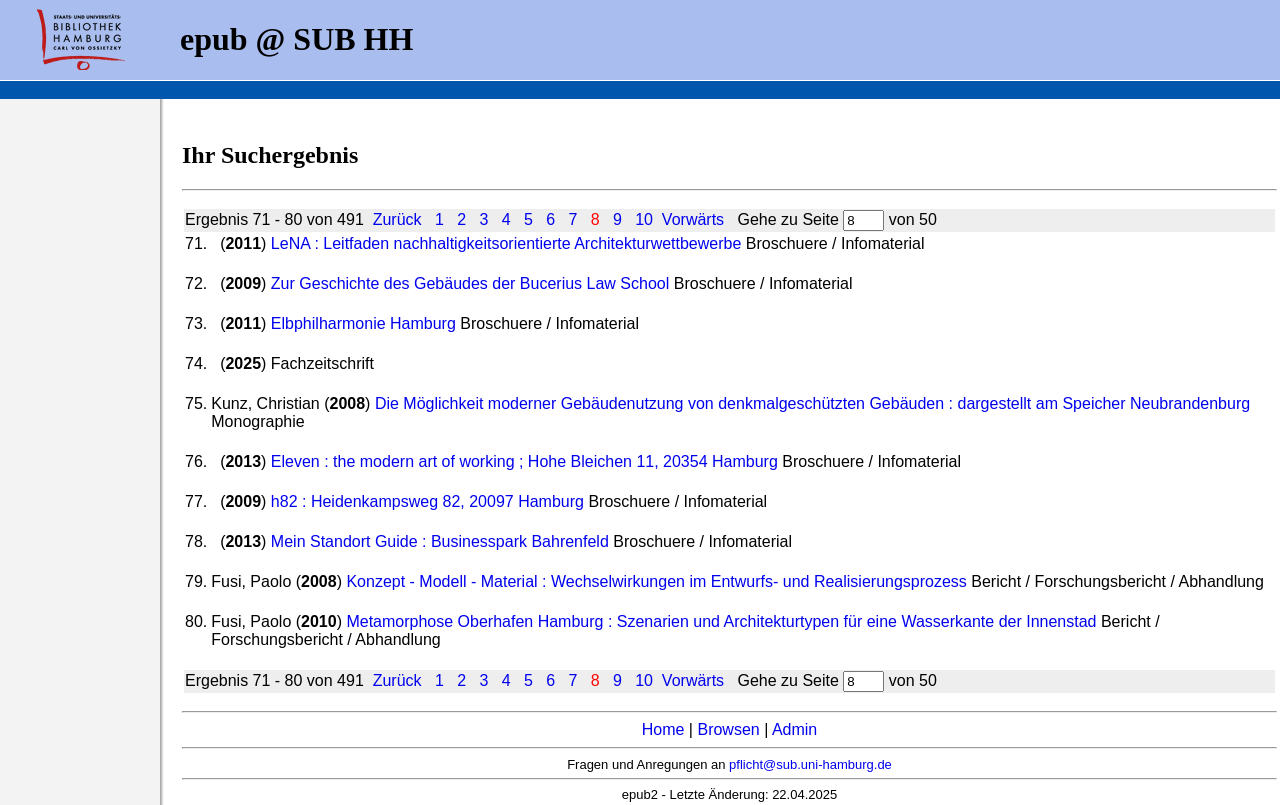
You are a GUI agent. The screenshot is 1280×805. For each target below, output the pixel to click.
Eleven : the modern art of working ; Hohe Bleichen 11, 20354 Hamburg (524, 461)
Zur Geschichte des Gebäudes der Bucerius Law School (470, 283)
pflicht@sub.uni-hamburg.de (810, 764)
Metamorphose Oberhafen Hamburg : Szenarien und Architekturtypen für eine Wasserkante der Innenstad (721, 621)
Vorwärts (693, 219)
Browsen (728, 729)
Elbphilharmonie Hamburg (363, 323)
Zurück (397, 219)
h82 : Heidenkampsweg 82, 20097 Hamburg (427, 501)
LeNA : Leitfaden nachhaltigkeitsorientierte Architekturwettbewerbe (506, 243)
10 (644, 219)
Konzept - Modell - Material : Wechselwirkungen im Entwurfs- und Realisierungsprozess (656, 581)
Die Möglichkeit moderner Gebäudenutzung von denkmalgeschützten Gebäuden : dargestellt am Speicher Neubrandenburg (812, 403)
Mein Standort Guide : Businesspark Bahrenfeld (440, 541)
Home (663, 729)
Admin (794, 729)
